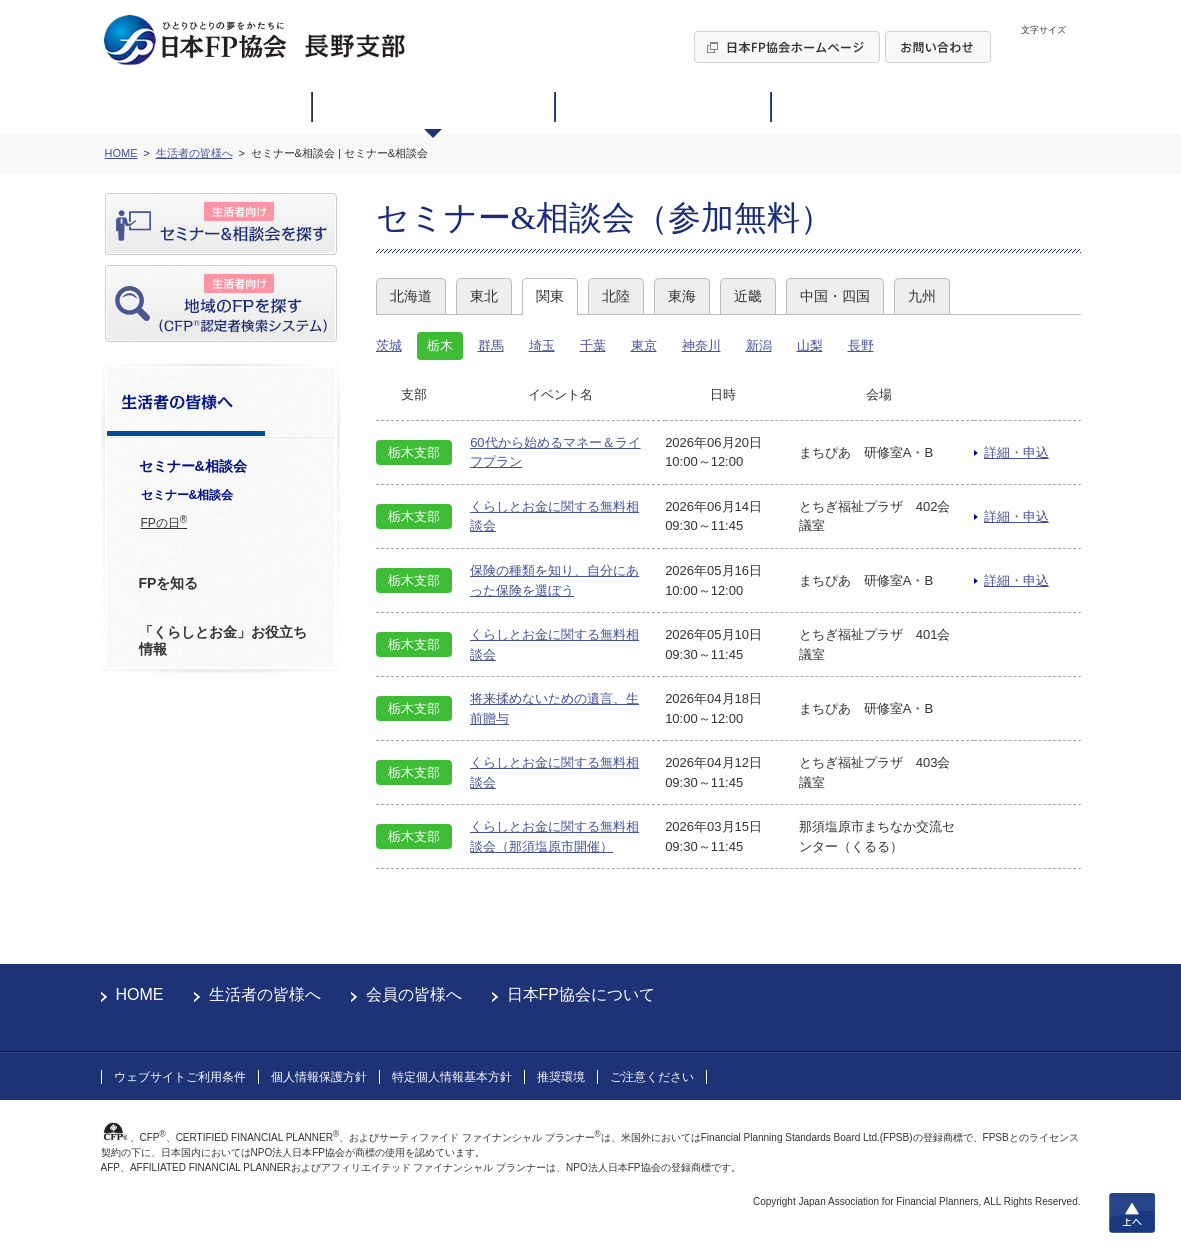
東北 (484, 296)
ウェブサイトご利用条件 (180, 1077)
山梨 (810, 345)
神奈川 (701, 345)
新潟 (759, 345)
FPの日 (164, 522)
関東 (550, 296)
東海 (682, 296)
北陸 (616, 296)
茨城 (389, 345)
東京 (644, 345)
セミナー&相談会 (187, 495)
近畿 (748, 296)
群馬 (491, 345)
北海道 (411, 296)
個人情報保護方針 (319, 1077)
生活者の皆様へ (265, 994)
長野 (861, 345)
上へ (1132, 1213)
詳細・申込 (1016, 452)
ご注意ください (652, 1077)
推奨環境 (561, 1077)
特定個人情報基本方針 (452, 1077)
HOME (140, 994)
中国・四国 (835, 296)
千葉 (593, 345)
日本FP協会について (581, 994)
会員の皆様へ (414, 994)
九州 (922, 296)
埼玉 (542, 345)
